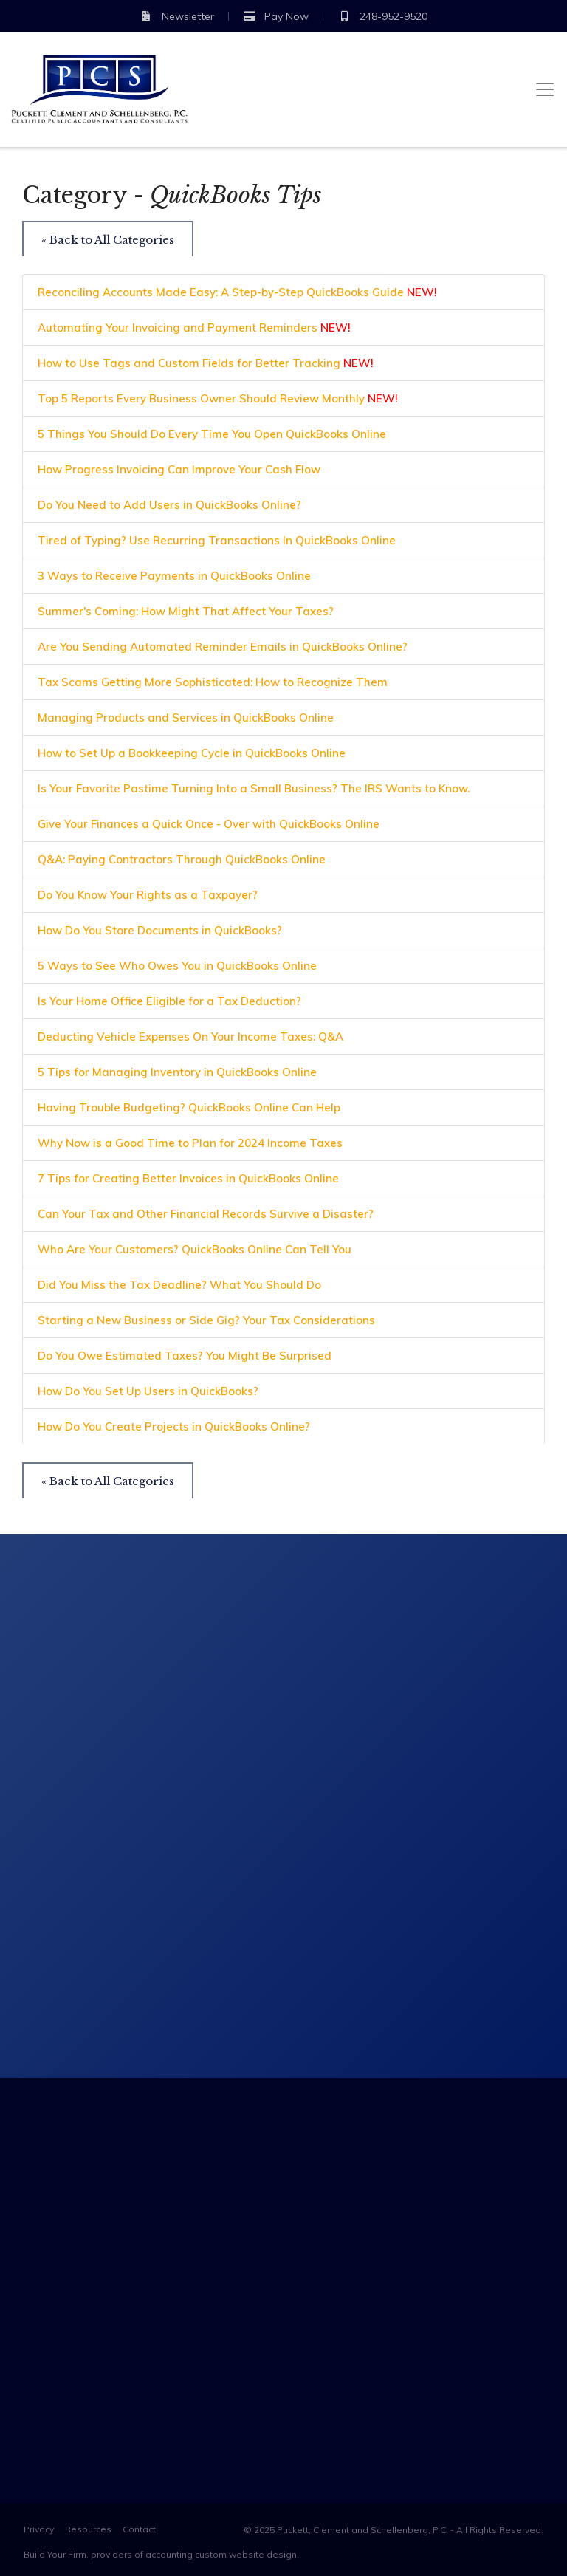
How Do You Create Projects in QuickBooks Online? (174, 1426)
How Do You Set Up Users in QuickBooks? (148, 1391)
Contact (139, 2529)
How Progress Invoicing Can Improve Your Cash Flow (179, 469)
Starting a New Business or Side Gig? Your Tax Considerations (206, 1320)
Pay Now (276, 16)
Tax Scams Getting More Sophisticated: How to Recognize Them (213, 682)
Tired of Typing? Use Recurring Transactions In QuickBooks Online (217, 540)
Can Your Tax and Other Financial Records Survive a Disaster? (206, 1214)
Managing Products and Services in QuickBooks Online (186, 717)
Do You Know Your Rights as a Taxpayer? (148, 895)
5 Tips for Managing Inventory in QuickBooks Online (177, 1072)
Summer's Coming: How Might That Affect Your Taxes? (186, 611)
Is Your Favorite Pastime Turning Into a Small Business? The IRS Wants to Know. (254, 788)
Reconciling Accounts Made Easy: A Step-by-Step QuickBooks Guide (237, 292)
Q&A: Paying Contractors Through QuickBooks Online (182, 859)
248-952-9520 (383, 16)
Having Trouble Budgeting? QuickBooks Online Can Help (189, 1107)
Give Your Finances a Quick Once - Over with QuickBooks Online (208, 824)
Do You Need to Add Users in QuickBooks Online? (169, 505)
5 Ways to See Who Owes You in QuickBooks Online (177, 966)
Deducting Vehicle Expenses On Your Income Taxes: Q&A (190, 1037)
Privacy (39, 2529)
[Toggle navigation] (545, 89)
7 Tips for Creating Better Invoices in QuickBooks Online (188, 1178)
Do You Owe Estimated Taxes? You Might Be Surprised (184, 1356)
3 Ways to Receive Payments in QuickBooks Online (174, 576)
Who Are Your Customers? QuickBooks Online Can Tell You (194, 1249)
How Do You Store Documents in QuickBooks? (160, 930)
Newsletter (177, 16)
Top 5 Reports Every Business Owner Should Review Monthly (218, 398)
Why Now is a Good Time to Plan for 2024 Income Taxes (190, 1143)
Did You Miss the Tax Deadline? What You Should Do (179, 1285)
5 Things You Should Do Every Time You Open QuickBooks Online (212, 434)
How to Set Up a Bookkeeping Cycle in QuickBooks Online (192, 753)
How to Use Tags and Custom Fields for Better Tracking (206, 363)
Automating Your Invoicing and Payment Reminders (194, 328)
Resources (88, 2529)
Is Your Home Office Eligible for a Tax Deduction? (169, 1001)
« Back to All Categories (107, 240)
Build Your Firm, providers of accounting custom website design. (161, 2554)
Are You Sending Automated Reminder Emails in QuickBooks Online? (223, 647)
